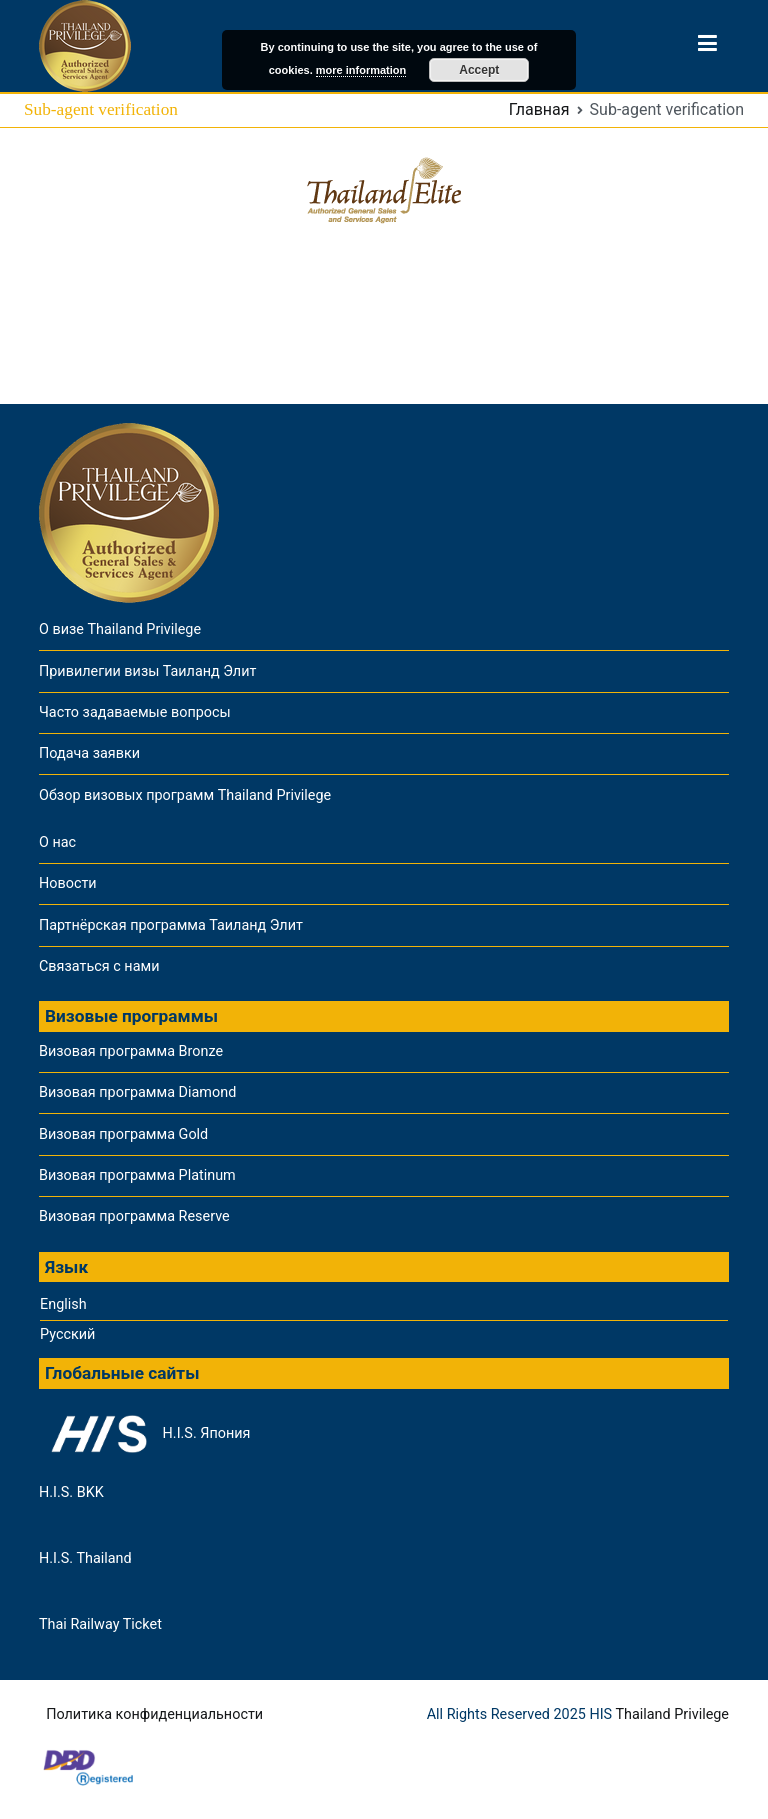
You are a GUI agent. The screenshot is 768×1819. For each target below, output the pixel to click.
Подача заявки (89, 753)
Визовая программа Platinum (137, 1175)
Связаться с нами (99, 966)
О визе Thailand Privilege (120, 629)
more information (361, 70)
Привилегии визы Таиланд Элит (147, 671)
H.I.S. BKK (71, 1492)
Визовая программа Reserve (134, 1216)
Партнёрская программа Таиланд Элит (171, 925)
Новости (68, 883)
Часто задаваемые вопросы (135, 712)
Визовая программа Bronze (131, 1051)
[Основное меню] (707, 46)
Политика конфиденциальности (154, 1714)
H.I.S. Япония (144, 1434)
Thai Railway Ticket (100, 1624)
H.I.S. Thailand (85, 1558)
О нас (57, 842)
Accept (479, 70)
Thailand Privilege (672, 1714)
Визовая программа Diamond (137, 1092)
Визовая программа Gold (123, 1134)
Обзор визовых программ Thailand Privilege (185, 795)
